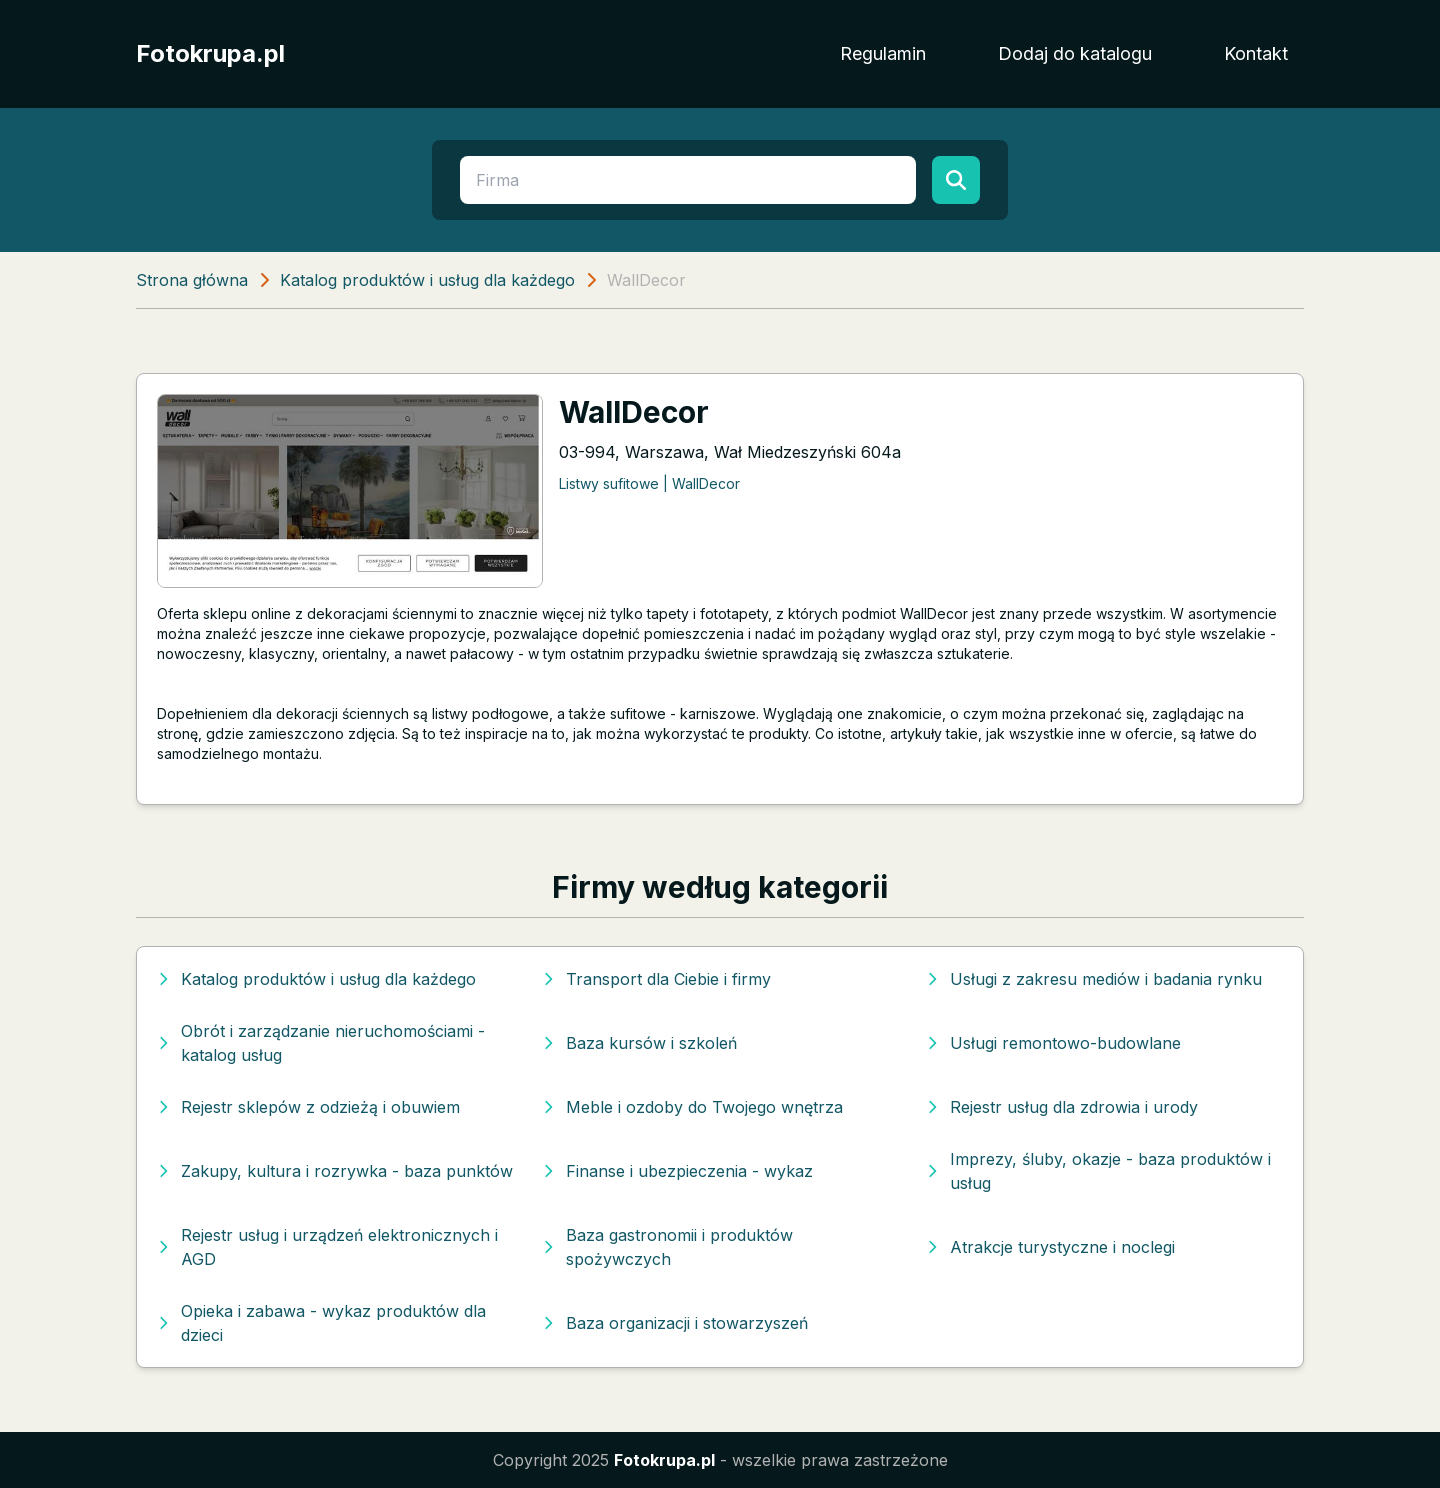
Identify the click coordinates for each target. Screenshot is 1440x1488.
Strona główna (192, 280)
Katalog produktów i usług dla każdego (427, 280)
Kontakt (1256, 53)
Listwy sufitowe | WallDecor (649, 483)
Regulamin (883, 53)
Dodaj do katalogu (1075, 53)
